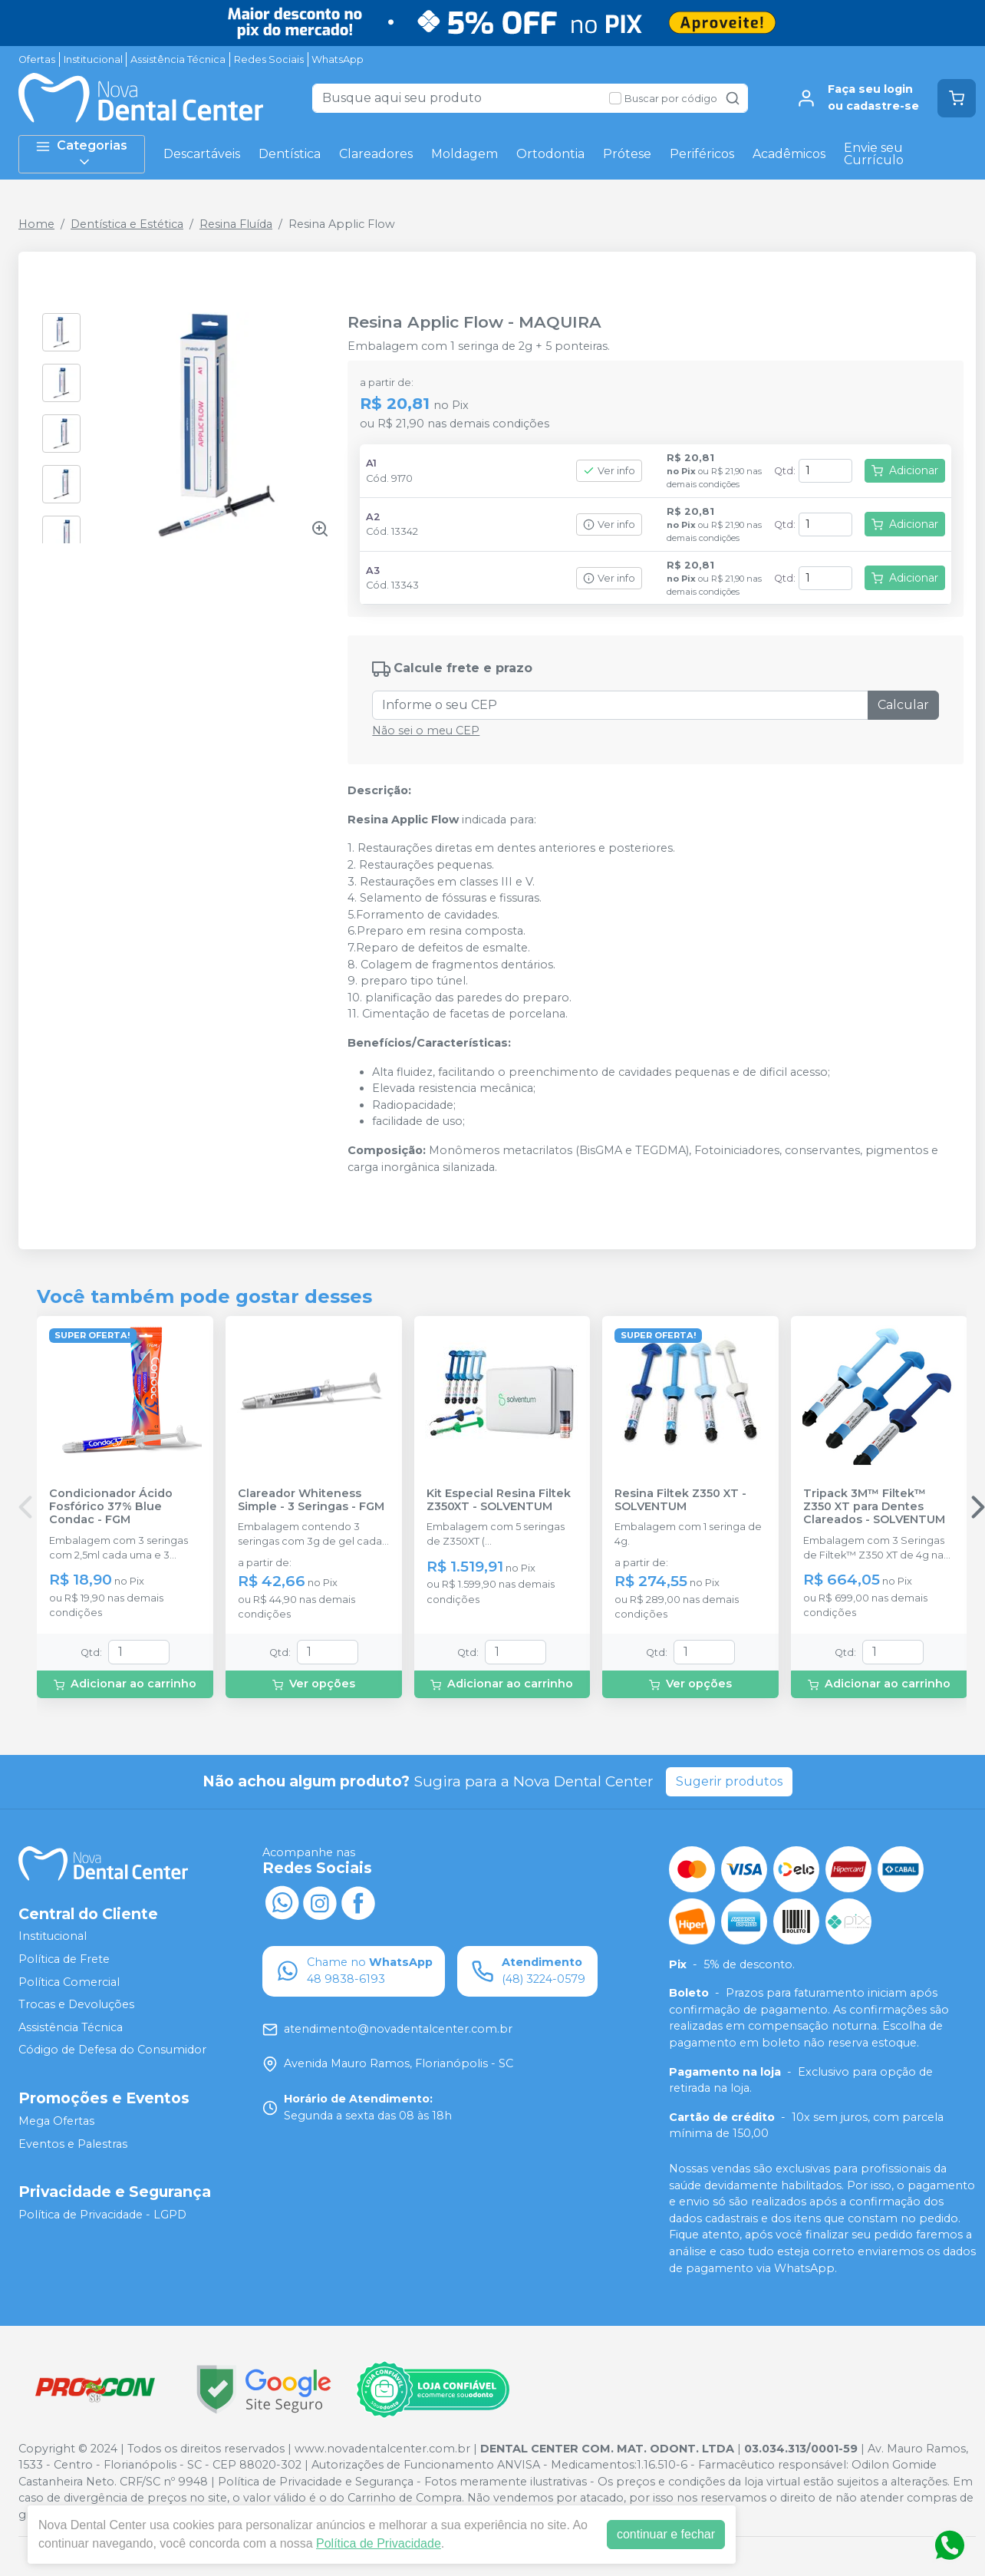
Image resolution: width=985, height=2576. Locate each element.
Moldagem (464, 154)
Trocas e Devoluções (76, 2004)
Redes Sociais (269, 59)
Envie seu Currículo (874, 153)
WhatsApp (337, 59)
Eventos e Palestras (72, 2144)
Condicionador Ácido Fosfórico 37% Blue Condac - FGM (111, 1507)
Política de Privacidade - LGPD (102, 2214)
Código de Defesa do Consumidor (112, 2050)
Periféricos (702, 154)
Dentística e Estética (127, 224)
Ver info (609, 471)
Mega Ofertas (56, 2121)
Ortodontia (550, 154)
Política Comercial (69, 1982)
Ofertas (36, 59)
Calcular (903, 705)
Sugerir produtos (729, 1781)
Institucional (93, 59)
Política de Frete (64, 1959)
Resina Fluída (235, 224)
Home (36, 224)
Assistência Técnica (178, 59)
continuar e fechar (666, 2534)
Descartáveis (201, 154)
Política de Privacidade (378, 2543)
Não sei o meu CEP (425, 730)
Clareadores (376, 154)
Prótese (627, 154)
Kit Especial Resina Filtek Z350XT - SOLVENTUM (499, 1500)
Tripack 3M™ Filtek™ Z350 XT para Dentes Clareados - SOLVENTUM (874, 1507)
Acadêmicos (789, 154)
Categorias (81, 154)
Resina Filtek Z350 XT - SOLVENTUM (680, 1500)
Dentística (290, 154)
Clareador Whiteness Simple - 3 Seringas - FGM (311, 1500)
